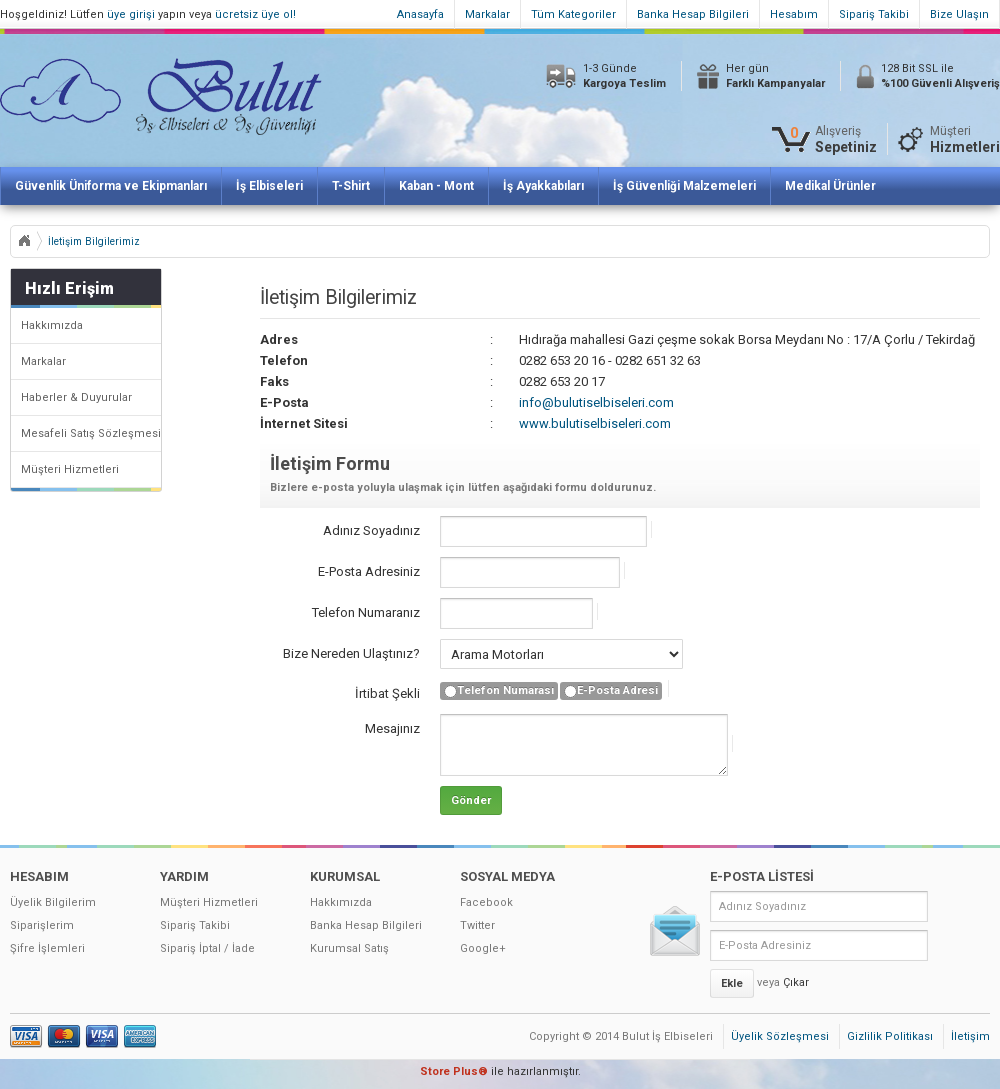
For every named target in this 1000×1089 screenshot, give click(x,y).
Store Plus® (454, 1071)
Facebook (486, 902)
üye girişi (131, 14)
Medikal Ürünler (830, 186)
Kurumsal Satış (349, 948)
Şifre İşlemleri (47, 948)
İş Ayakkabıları (543, 186)
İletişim (970, 1036)
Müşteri (965, 139)
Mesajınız (392, 728)
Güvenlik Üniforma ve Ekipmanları (111, 186)
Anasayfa (420, 14)
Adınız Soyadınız (371, 530)
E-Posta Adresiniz (369, 571)
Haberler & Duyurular (76, 397)
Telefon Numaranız (366, 612)
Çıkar (796, 982)
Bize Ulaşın (959, 14)
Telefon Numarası (499, 691)
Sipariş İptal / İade (207, 948)
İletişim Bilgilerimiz (94, 241)
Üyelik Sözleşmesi (780, 1036)
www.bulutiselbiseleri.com (595, 423)
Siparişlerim (42, 925)
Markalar (487, 14)
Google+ (483, 948)
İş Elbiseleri (269, 186)
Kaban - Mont (436, 186)
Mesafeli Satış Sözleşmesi (91, 433)
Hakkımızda (52, 325)
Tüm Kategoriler (573, 14)
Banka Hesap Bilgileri (693, 14)
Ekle (732, 983)
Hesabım (794, 14)
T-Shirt (351, 186)
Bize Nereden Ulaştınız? (351, 653)
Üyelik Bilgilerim (53, 902)
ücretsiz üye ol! (255, 14)
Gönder (471, 800)
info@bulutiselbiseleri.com (596, 402)
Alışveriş (846, 139)
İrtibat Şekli (387, 693)
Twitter (477, 925)
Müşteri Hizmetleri (70, 469)
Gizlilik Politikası (890, 1036)
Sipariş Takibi (874, 14)
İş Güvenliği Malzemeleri (684, 186)
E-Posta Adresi (611, 691)
